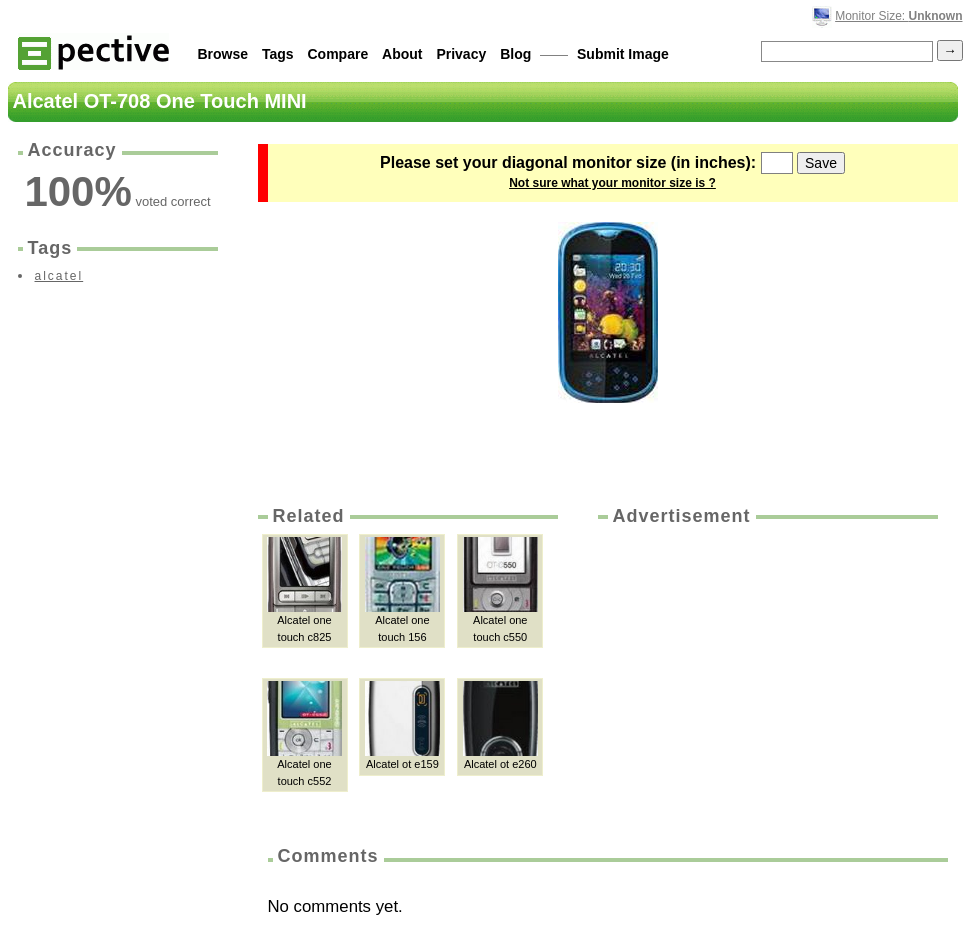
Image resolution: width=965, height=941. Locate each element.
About (402, 54)
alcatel (59, 276)
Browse (223, 54)
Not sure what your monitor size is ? (612, 183)
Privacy (461, 54)
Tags (278, 54)
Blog (515, 54)
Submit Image (623, 54)
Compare (338, 54)
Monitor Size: (898, 16)
